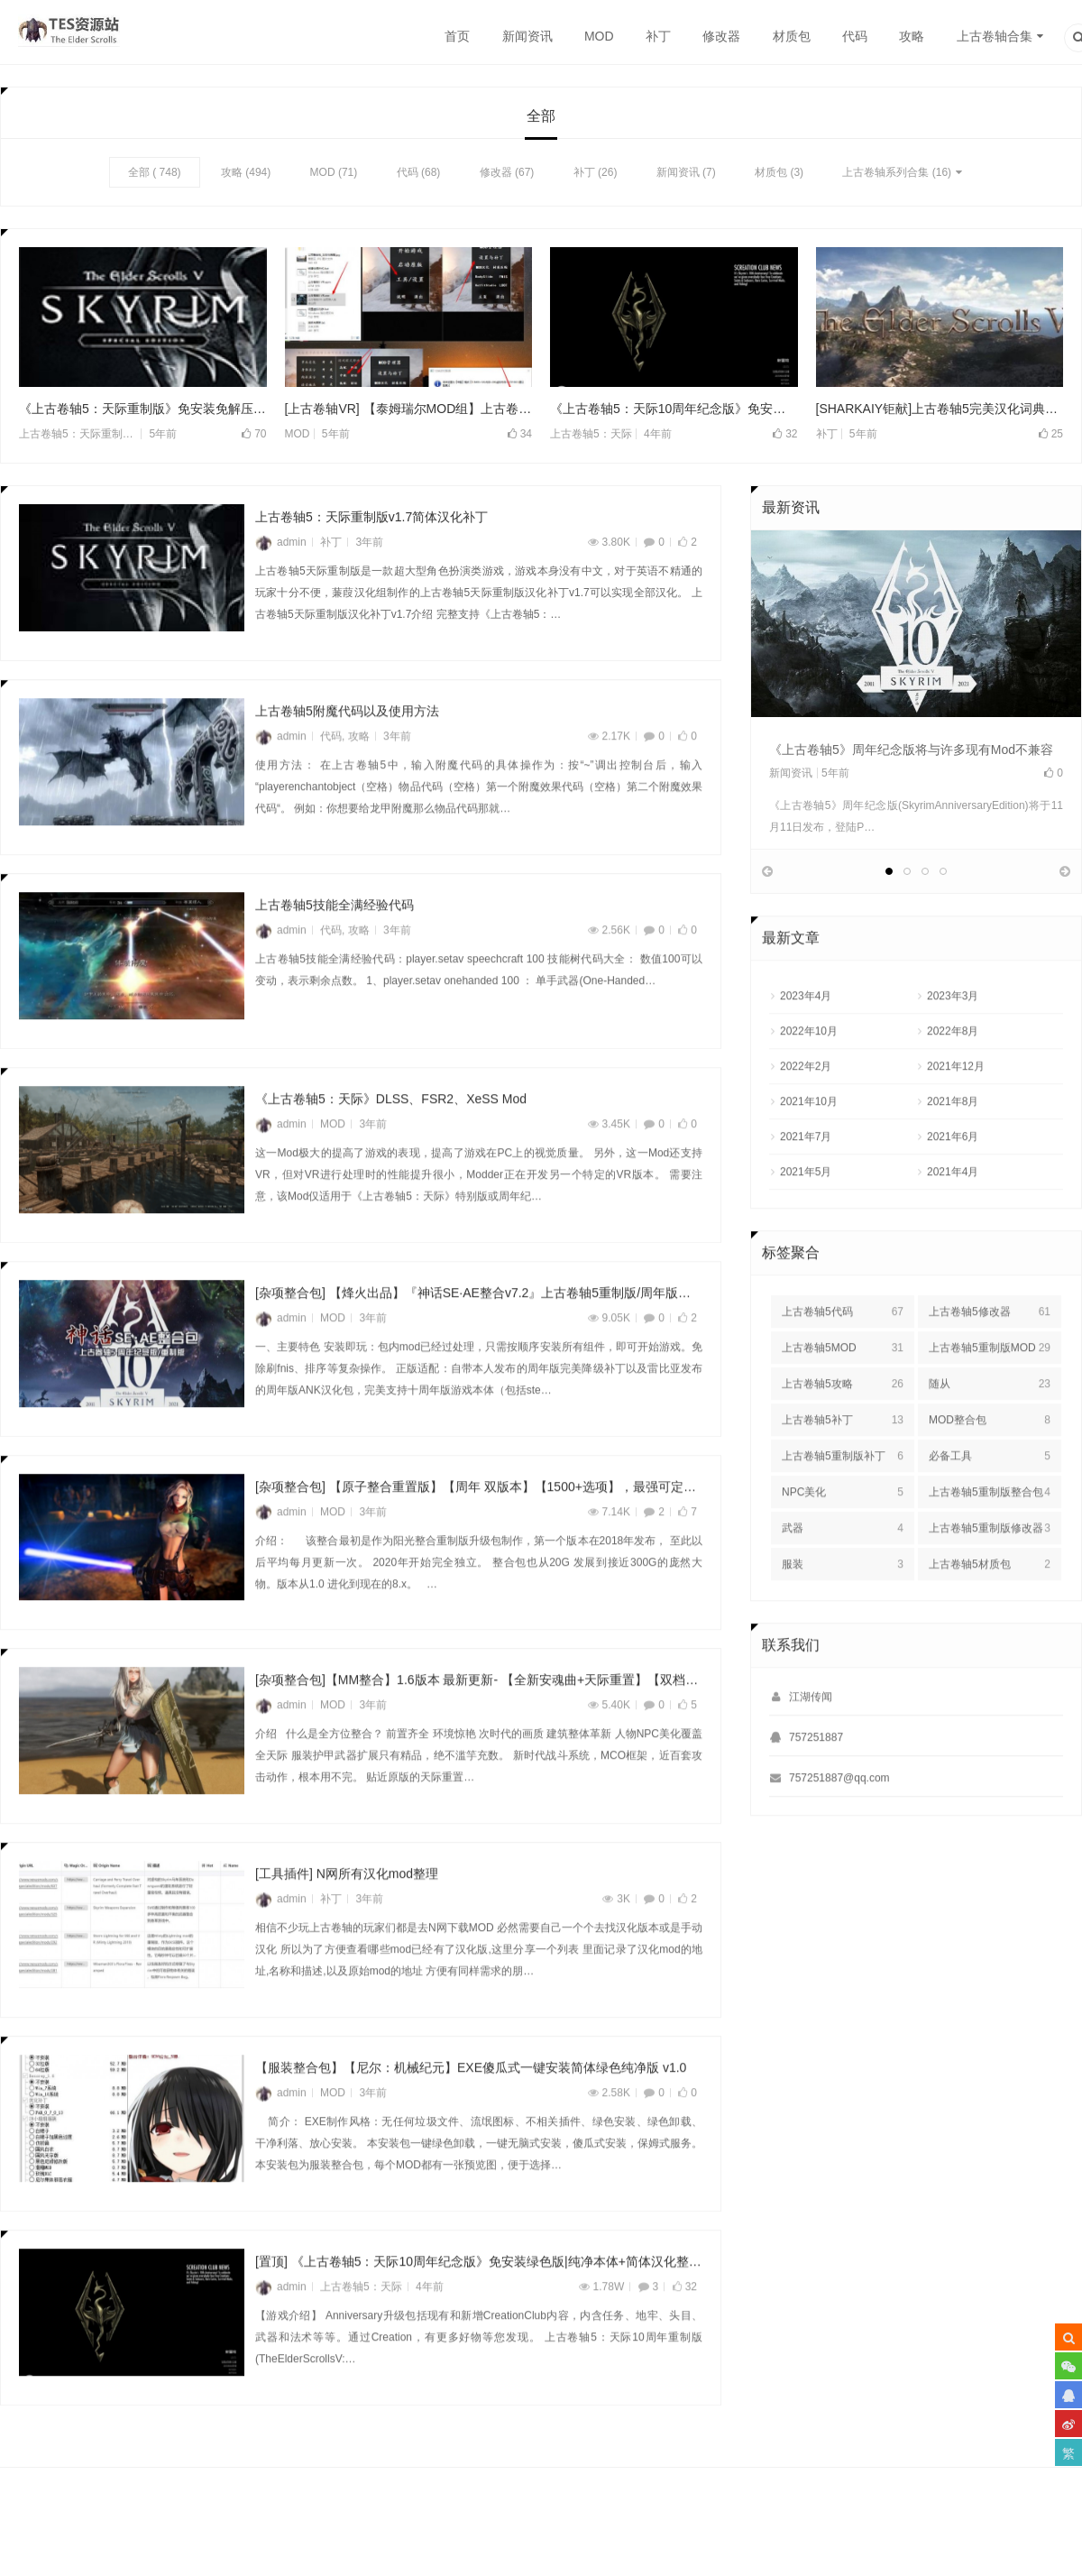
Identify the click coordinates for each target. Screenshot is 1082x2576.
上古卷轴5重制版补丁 (842, 1505)
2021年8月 (952, 1151)
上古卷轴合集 (994, 36)
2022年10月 (809, 1080)
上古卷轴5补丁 (842, 1469)
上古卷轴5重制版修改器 (989, 1577)
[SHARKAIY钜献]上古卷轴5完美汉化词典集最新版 (940, 408)
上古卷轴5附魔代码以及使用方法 (347, 761)
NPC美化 (842, 1541)
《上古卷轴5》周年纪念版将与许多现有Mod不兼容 (911, 749)
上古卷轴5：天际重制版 (76, 434)
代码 (854, 36)
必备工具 (989, 1505)
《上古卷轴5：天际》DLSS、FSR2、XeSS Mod (391, 1148)
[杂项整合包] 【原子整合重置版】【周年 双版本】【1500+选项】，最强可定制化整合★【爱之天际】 (478, 1536)
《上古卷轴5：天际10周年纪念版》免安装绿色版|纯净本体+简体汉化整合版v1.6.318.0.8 (674, 408)
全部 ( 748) (154, 172)
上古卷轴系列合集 (885, 172)
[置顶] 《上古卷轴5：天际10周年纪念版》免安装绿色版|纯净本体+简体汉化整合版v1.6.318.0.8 (478, 2311)
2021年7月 (805, 1186)
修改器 (721, 36)
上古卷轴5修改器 (989, 1361)
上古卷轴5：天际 (591, 434)
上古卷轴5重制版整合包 (989, 1541)
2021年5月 (805, 1221)
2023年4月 (805, 1045)
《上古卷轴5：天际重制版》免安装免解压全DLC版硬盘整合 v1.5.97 (143, 408)
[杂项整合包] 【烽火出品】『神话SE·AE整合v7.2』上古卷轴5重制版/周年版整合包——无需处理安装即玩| (478, 1342)
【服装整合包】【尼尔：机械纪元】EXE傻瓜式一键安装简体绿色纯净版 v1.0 (470, 2118)
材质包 (792, 36)
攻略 (911, 36)
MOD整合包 (989, 1469)
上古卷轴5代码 (842, 1361)
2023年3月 (952, 1045)
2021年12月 (956, 1115)
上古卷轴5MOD (842, 1397)
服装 (842, 1613)
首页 (457, 36)
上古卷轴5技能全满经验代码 (334, 955)
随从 (989, 1433)
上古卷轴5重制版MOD (989, 1397)
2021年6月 (952, 1186)
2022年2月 (805, 1115)
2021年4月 (952, 1221)
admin (281, 543)
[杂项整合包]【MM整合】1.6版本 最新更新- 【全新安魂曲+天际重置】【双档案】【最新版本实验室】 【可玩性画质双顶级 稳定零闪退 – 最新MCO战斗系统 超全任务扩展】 (478, 1730)
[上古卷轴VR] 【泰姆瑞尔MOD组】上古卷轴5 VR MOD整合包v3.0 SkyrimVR (409, 408)
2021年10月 (809, 1151)
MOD (599, 36)
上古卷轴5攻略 (842, 1433)
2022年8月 (952, 1080)
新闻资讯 (527, 36)
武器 (842, 1577)
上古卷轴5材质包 (989, 1613)
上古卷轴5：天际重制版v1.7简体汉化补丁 (371, 518)
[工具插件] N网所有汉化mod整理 (346, 1924)
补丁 (658, 36)
